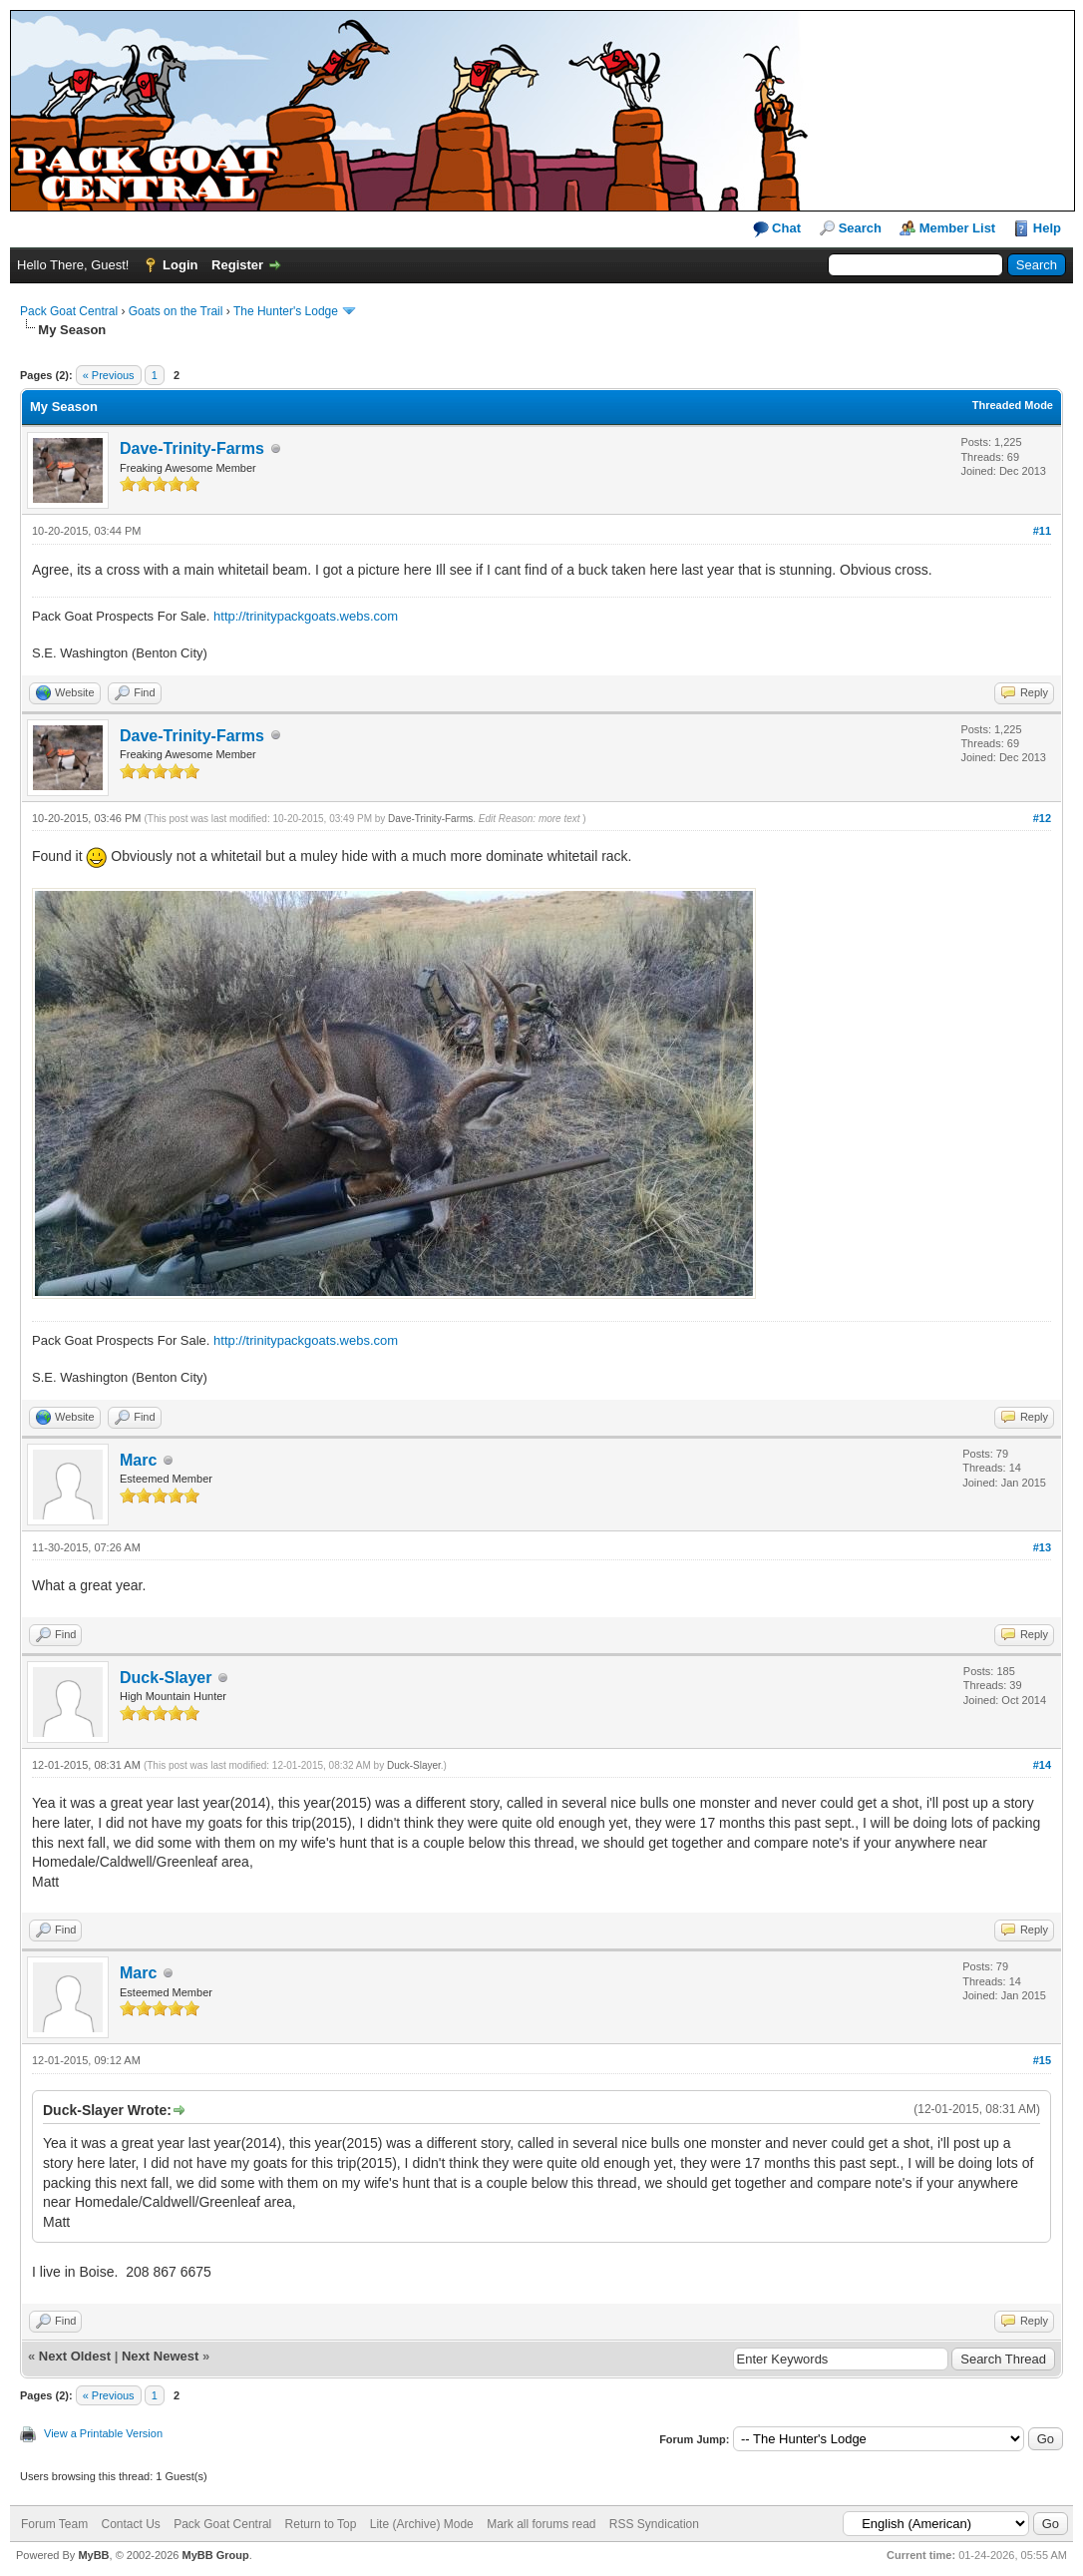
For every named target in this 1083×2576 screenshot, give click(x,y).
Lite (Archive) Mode (422, 2524)
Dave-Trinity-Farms (192, 448)
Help (1047, 227)
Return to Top (321, 2524)
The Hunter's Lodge (285, 311)
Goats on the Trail (176, 311)
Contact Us (130, 2524)
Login (180, 264)
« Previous (109, 375)
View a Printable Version (103, 2433)
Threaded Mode (1012, 405)
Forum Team (54, 2524)
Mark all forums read (541, 2524)
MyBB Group (214, 2555)
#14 (1042, 1765)
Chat (777, 228)
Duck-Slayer (166, 1677)
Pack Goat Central (69, 311)
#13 (1042, 1547)
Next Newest (160, 2356)
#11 (1042, 531)
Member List (957, 227)
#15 (1042, 2060)
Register (237, 264)
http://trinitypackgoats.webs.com (305, 616)
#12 (1042, 818)
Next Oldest (75, 2356)
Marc (138, 1460)
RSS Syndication (654, 2524)
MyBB (93, 2555)
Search (860, 227)
